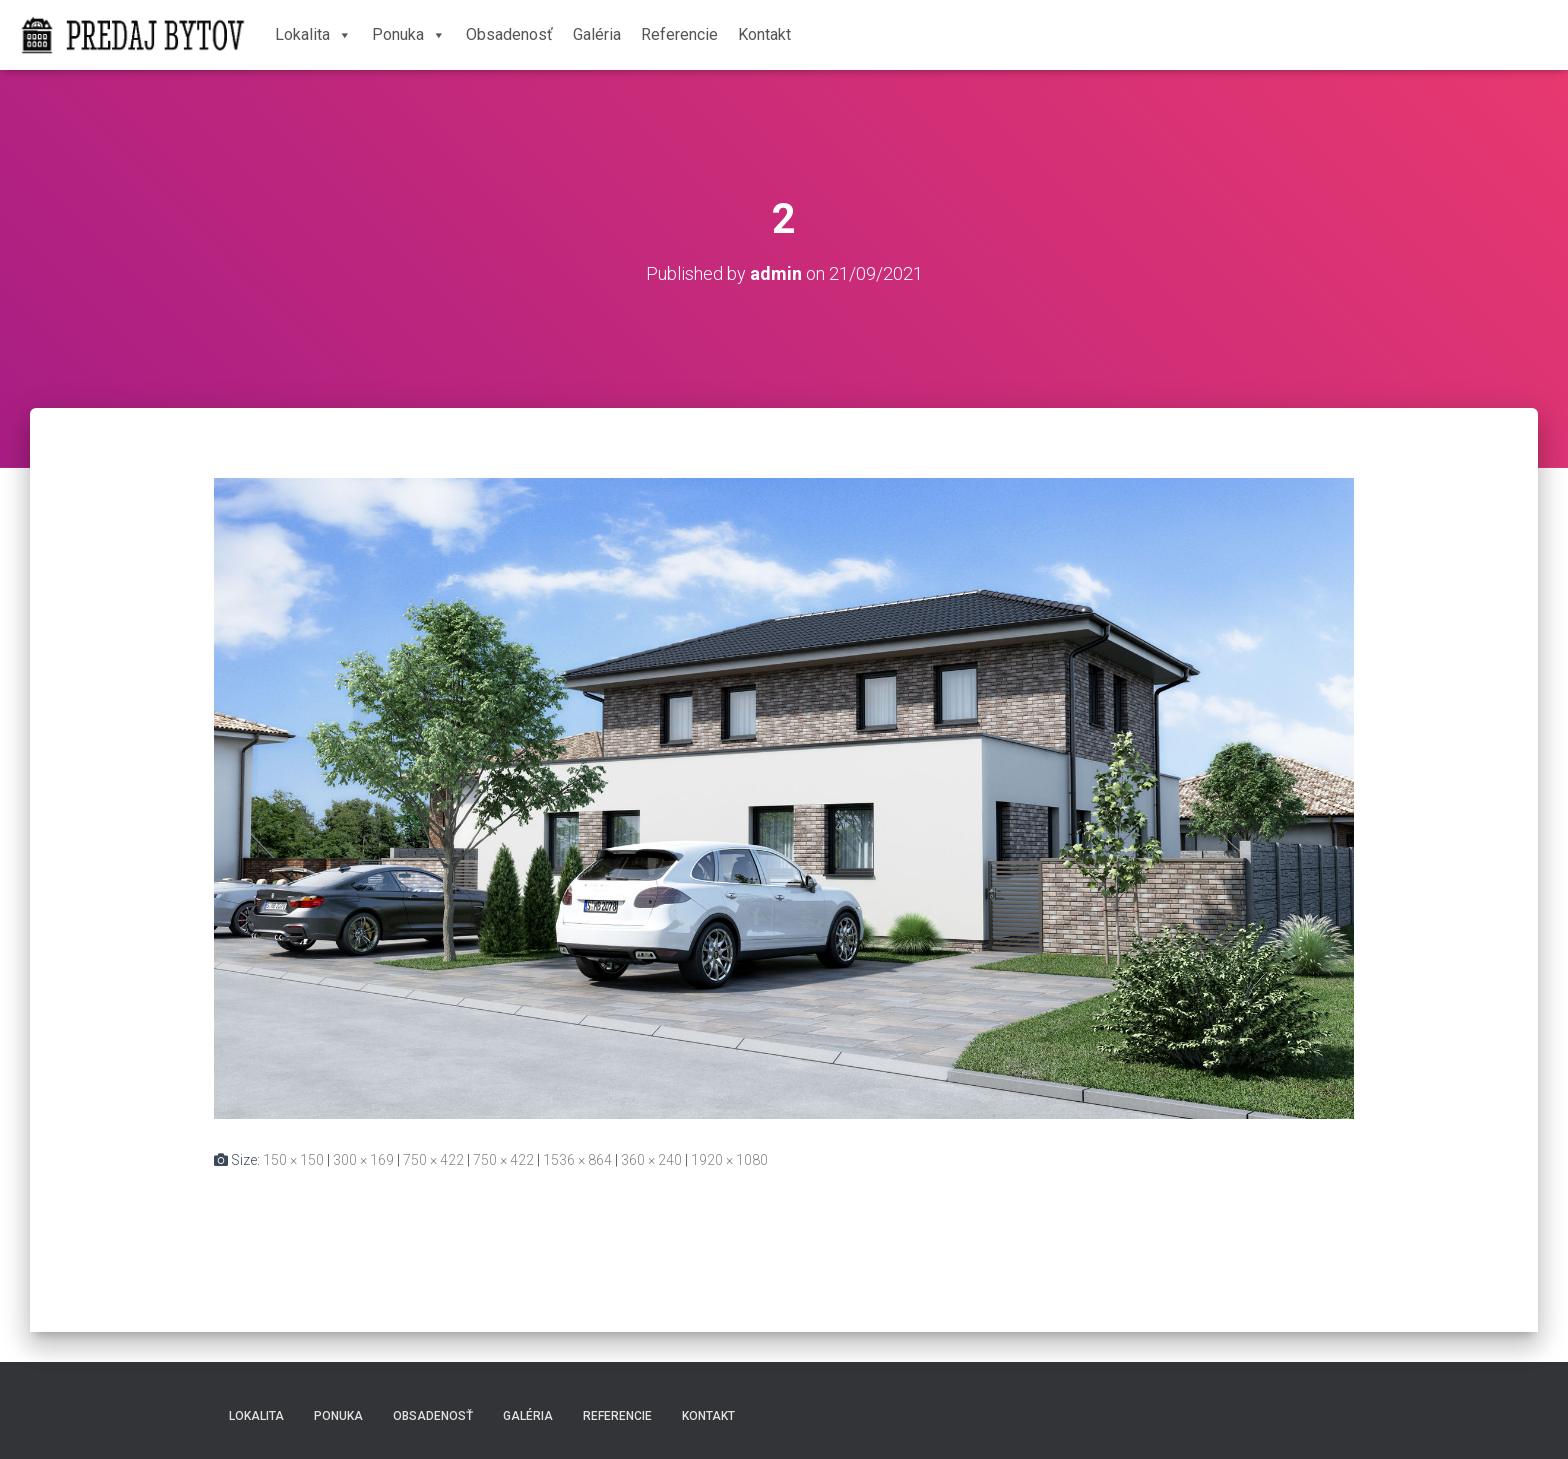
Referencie (679, 34)
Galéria (597, 34)
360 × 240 (651, 1160)
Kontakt (764, 34)
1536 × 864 (577, 1160)
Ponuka (409, 34)
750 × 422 (433, 1160)
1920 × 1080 (729, 1160)
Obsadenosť (509, 34)
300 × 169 (363, 1160)
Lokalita (313, 34)
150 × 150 (293, 1160)
